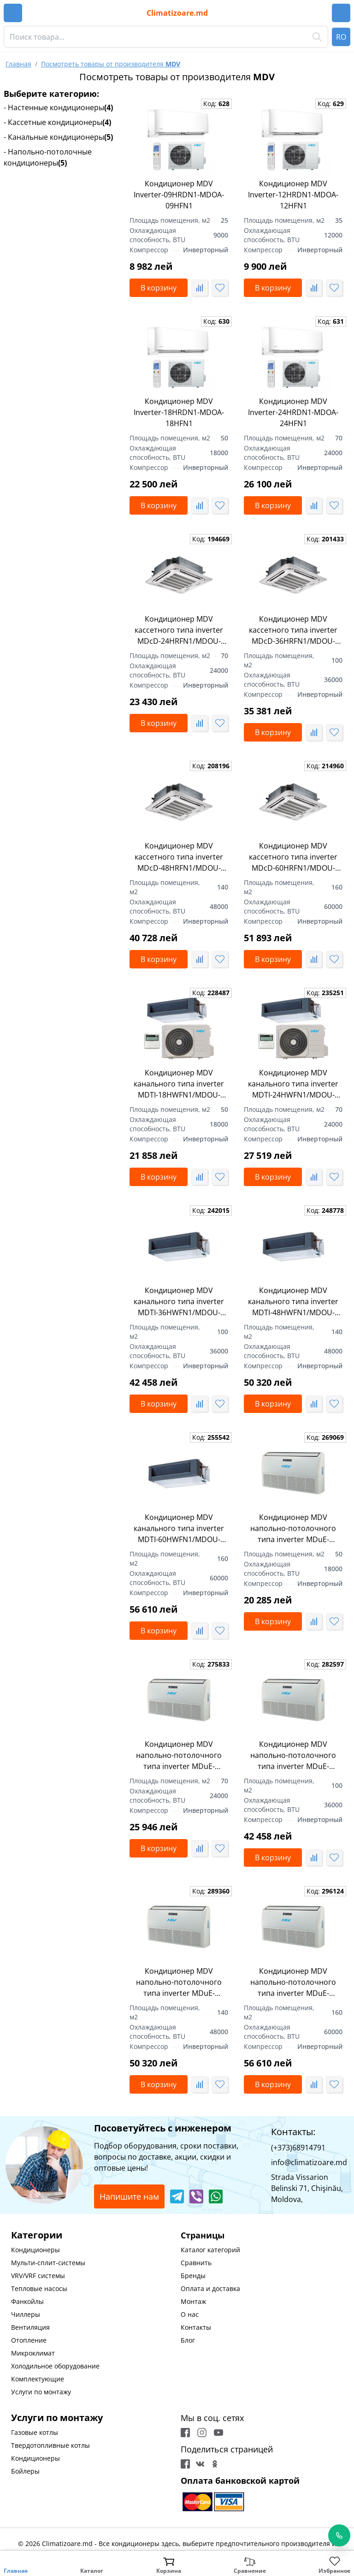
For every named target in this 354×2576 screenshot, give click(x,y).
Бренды (193, 2275)
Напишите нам (129, 2196)
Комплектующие (37, 2378)
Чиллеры (25, 2314)
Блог (188, 2340)
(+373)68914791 (298, 2148)
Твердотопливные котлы (50, 2445)
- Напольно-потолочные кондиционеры (48, 157)
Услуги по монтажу (41, 2391)
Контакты (196, 2327)
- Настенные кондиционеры (58, 107)
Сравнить (196, 2262)
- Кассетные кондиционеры (57, 122)
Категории (36, 2235)
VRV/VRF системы (38, 2275)
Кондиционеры (35, 2249)
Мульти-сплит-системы (48, 2262)
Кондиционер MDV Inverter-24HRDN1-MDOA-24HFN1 (293, 412)
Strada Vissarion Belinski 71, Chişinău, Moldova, (307, 2188)
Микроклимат (33, 2353)
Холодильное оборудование (55, 2366)
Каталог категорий (210, 2249)
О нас (190, 2314)
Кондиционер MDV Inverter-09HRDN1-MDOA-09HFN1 (179, 194)
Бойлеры (25, 2471)
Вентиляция (30, 2327)
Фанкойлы (27, 2301)
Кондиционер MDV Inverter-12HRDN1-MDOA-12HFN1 (293, 194)
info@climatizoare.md (309, 2162)
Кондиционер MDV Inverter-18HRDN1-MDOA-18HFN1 (179, 412)
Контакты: (293, 2131)
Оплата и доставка (210, 2288)
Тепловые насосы (39, 2288)
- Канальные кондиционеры (58, 137)
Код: (216, 103)
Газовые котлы (34, 2432)
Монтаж (193, 2301)
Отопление (29, 2340)
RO (341, 37)
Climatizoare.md (177, 13)
